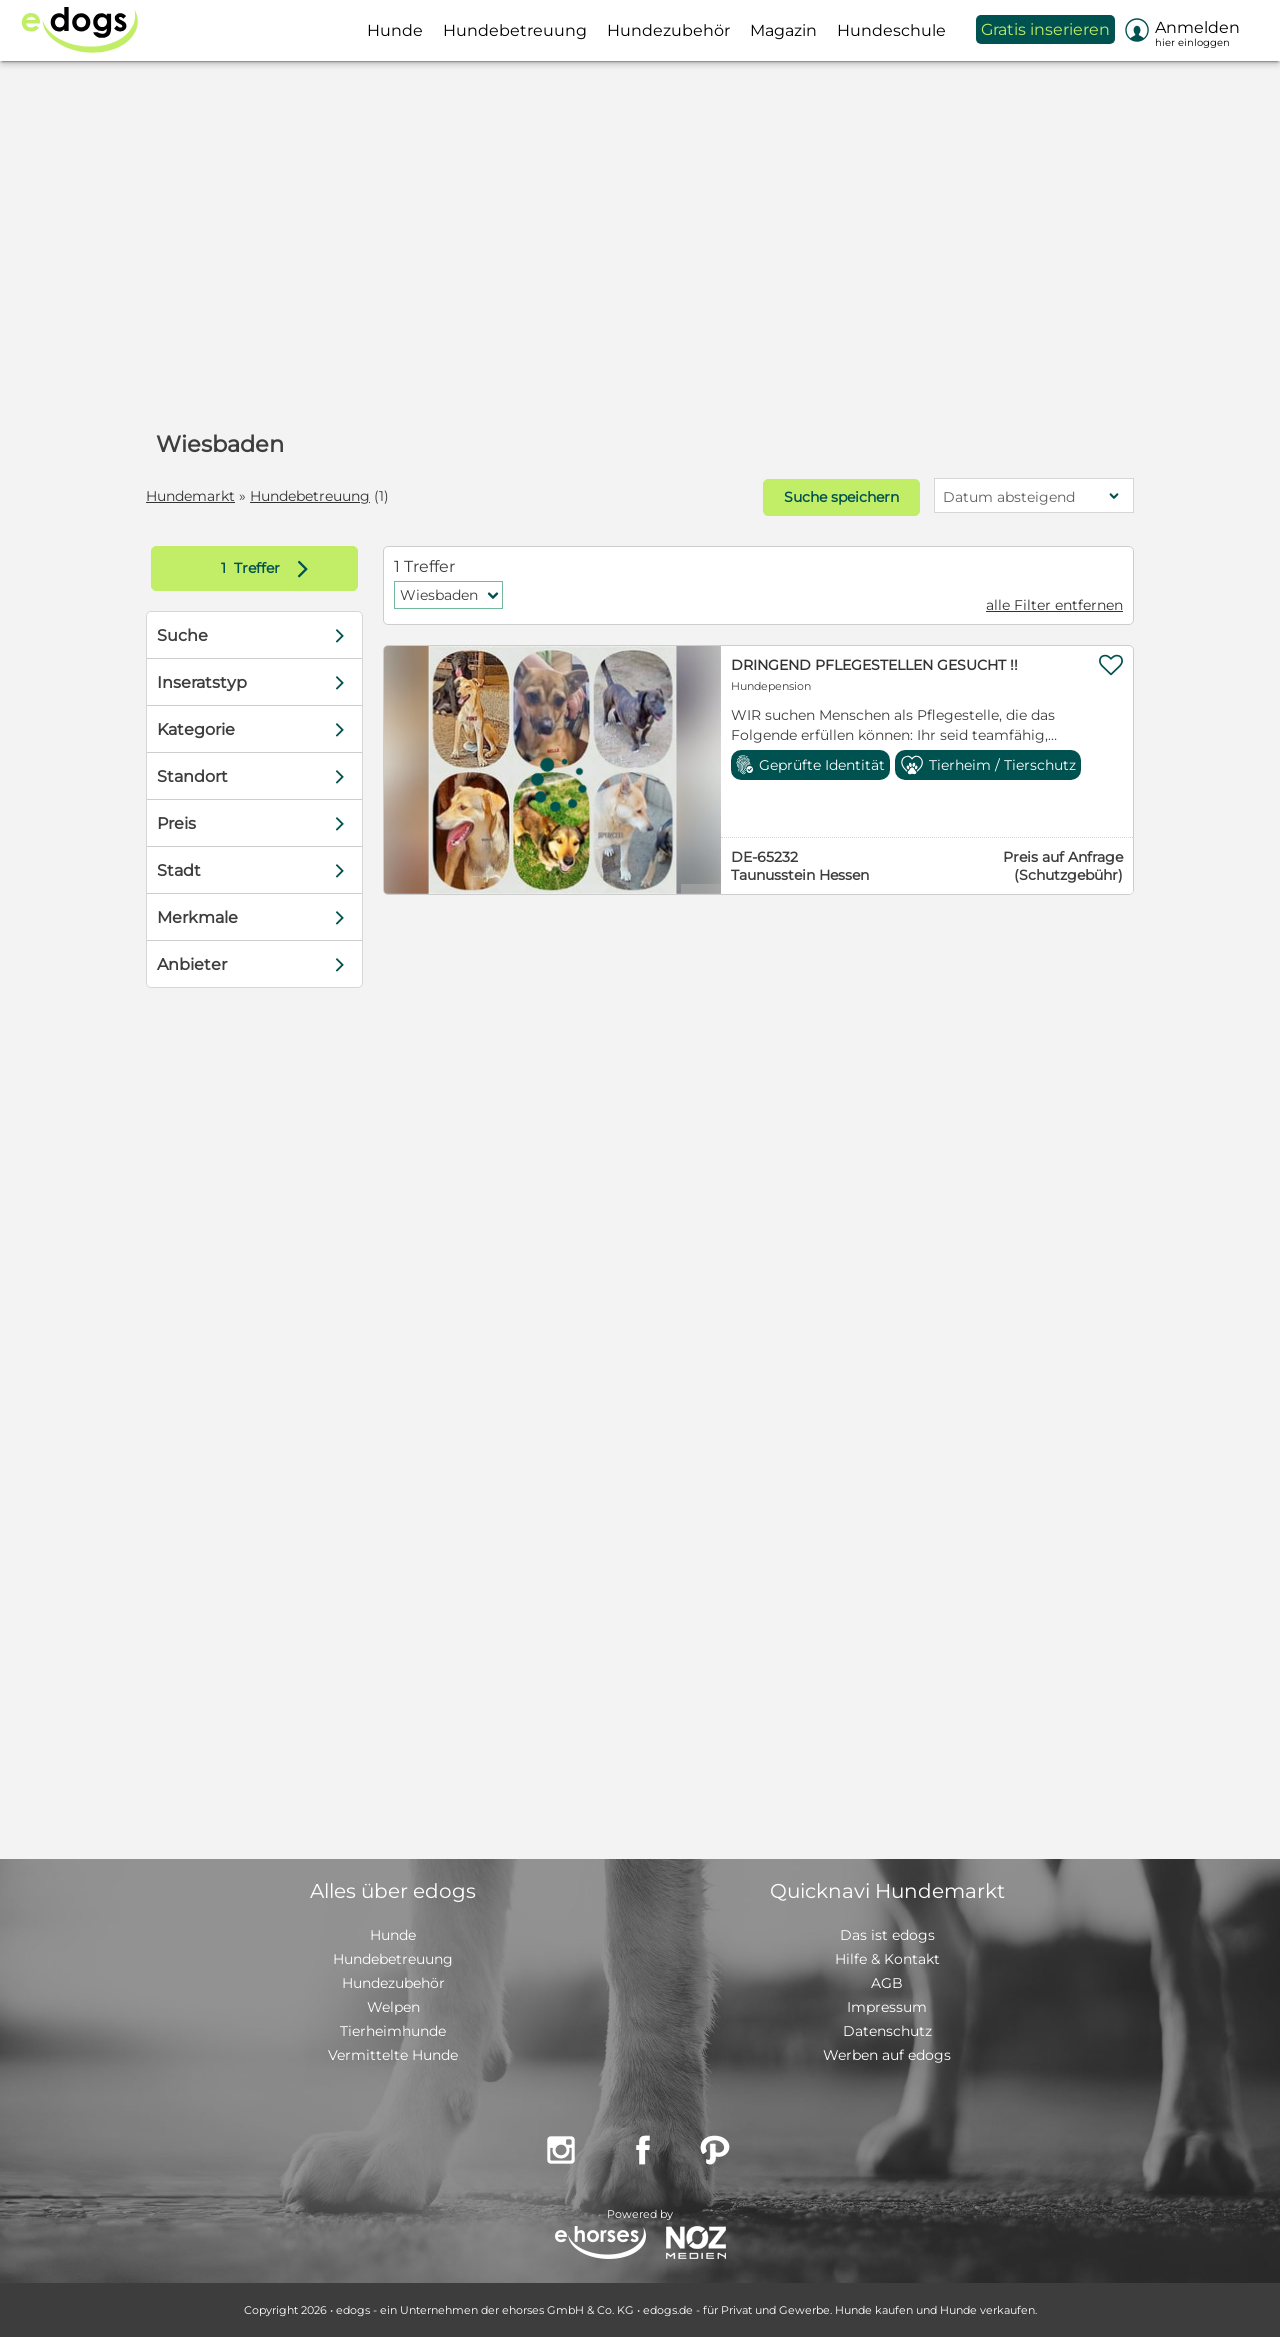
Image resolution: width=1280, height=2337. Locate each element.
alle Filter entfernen (1054, 605)
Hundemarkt (190, 496)
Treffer (269, 568)
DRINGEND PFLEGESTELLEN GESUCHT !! (874, 665)
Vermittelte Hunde (393, 2055)
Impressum (887, 2007)
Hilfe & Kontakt (887, 1959)
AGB (887, 1983)
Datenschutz (887, 2031)
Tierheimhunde (393, 2031)
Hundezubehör (393, 1983)
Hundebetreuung (310, 496)
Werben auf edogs (887, 2055)
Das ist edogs (887, 1935)
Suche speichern (841, 497)
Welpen (393, 2007)
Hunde (393, 1935)
